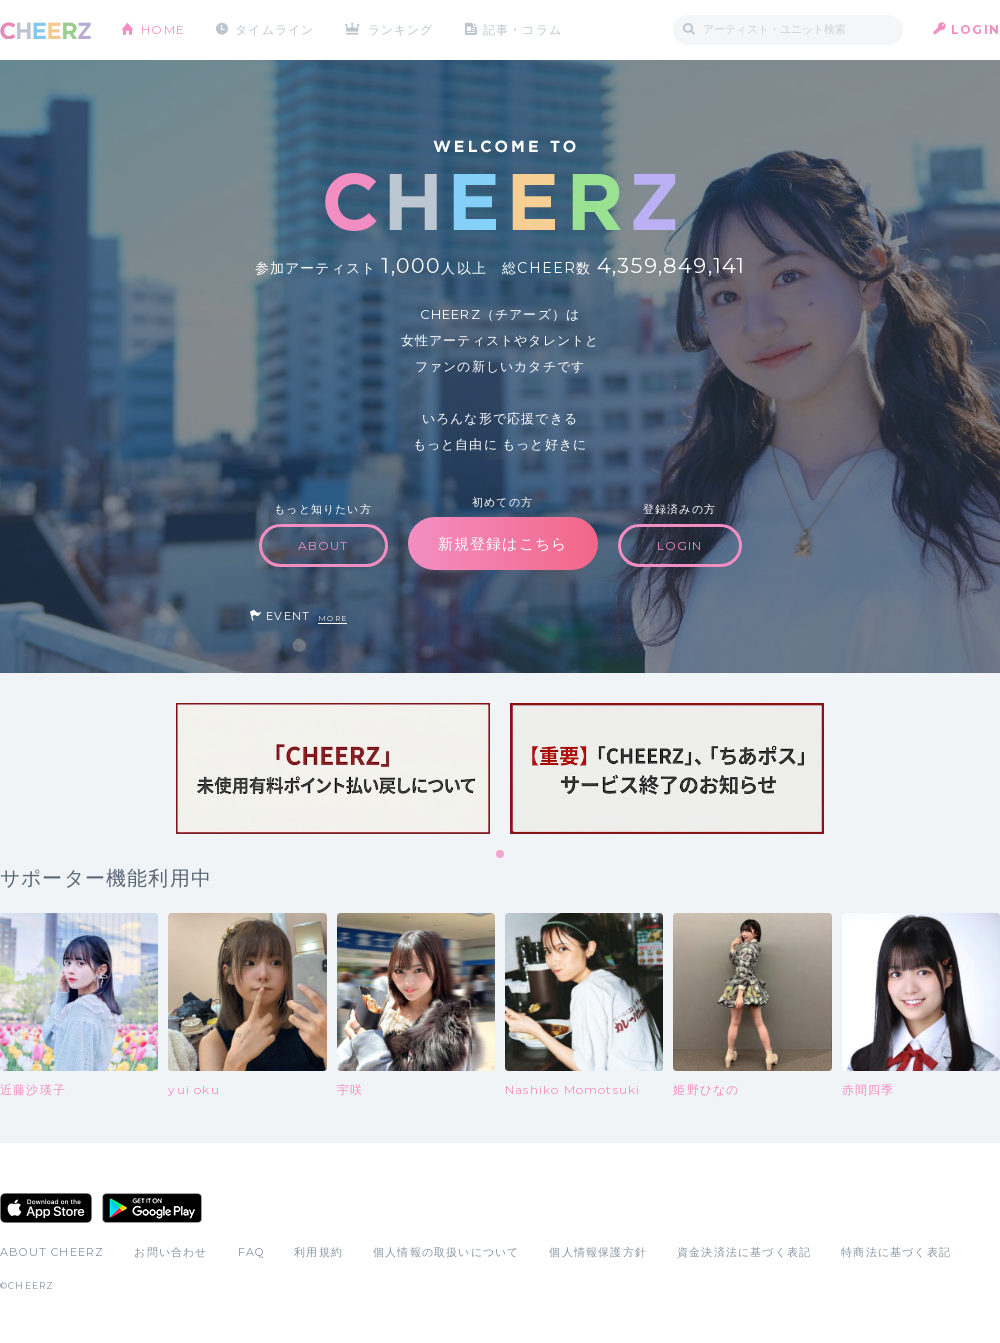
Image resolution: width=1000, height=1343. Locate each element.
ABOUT (323, 545)
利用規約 (318, 1252)
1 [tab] (501, 855)
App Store (46, 1208)
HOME (163, 29)
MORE (332, 618)
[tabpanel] (333, 768)
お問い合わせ (170, 1252)
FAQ (251, 1252)
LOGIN (975, 29)
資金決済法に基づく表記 (744, 1252)
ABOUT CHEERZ (52, 1252)
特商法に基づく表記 (896, 1252)
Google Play (152, 1208)
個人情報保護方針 (598, 1252)
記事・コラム (522, 29)
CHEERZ (45, 30)
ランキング (401, 29)
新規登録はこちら (503, 543)
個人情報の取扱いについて (446, 1252)
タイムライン (274, 29)
